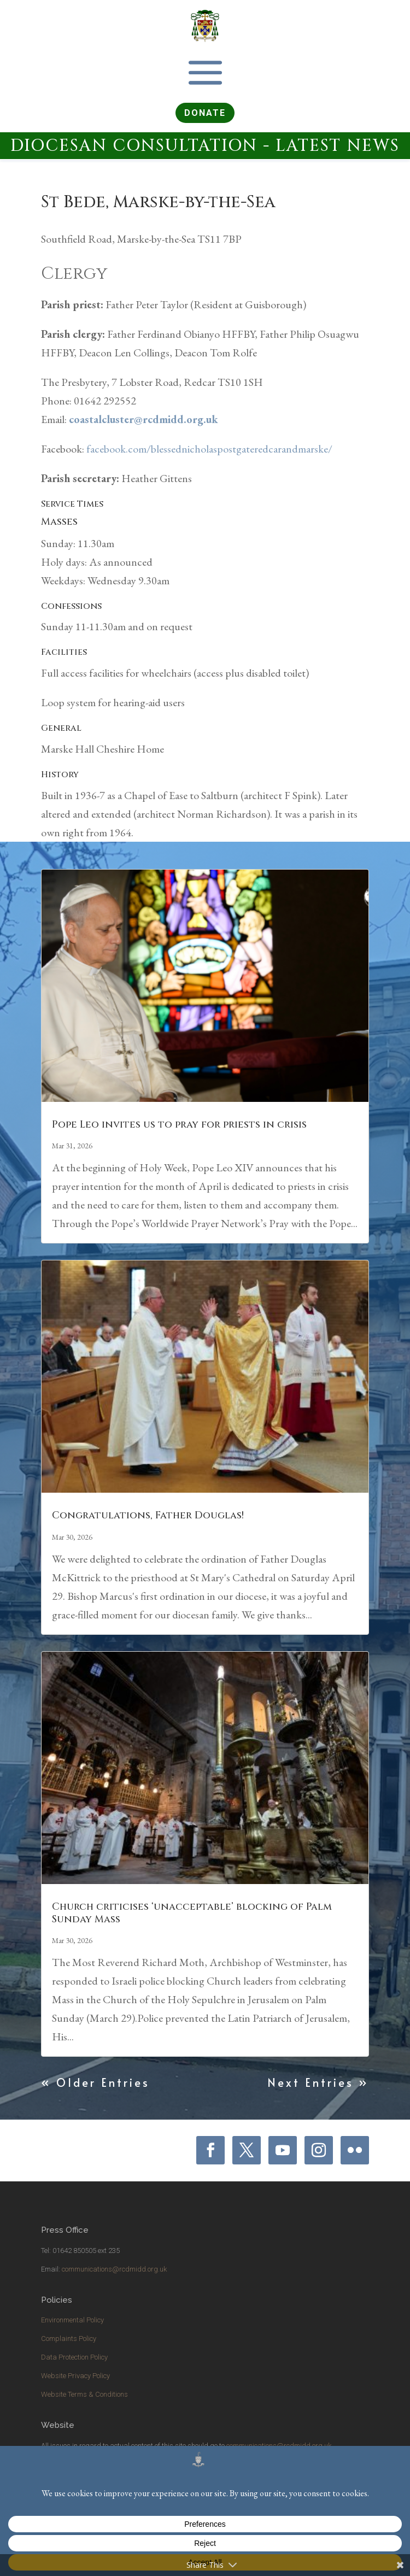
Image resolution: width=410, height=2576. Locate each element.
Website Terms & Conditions (84, 2394)
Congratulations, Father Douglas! (148, 1515)
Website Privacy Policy (75, 2376)
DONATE (205, 113)
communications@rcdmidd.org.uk (114, 2269)
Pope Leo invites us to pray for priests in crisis (179, 1124)
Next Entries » (318, 2082)
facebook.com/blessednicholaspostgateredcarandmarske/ (209, 449)
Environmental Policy (72, 2320)
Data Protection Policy (74, 2357)
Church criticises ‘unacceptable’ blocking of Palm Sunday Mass (192, 1913)
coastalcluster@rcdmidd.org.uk (143, 419)
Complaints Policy (68, 2338)
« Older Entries (95, 2082)
